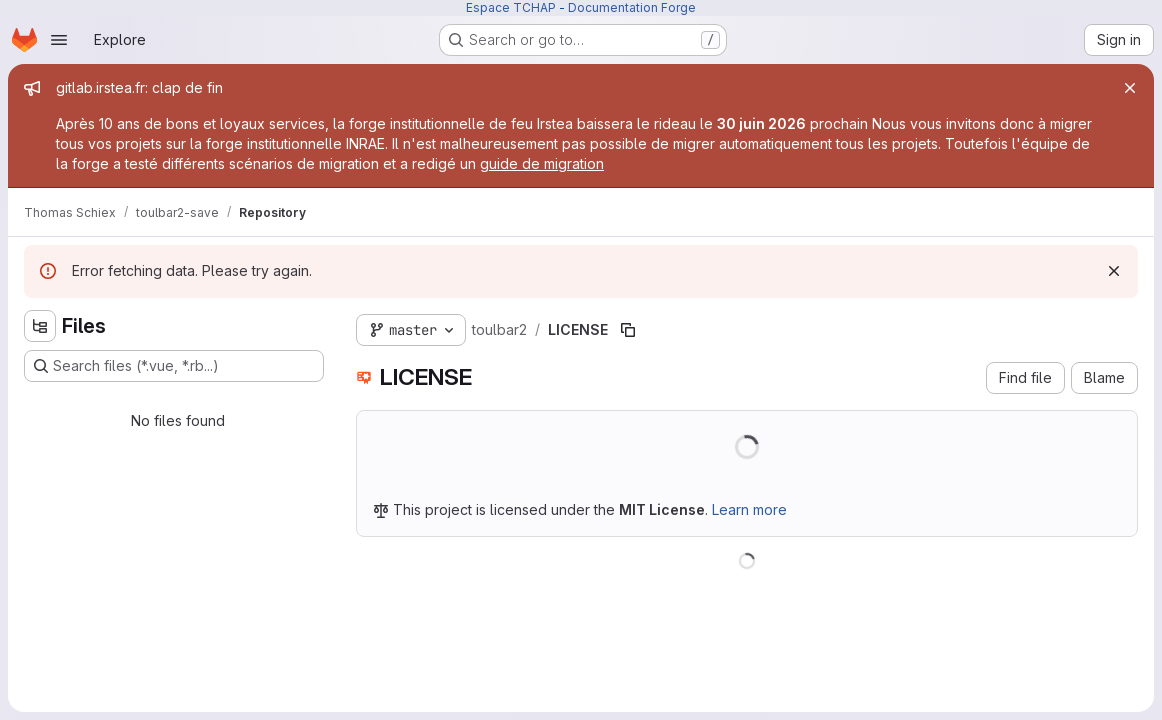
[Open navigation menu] (59, 40)
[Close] (1130, 88)
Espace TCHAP (511, 7)
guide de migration (542, 163)
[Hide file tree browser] (40, 326)
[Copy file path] (628, 330)
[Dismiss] (1114, 271)
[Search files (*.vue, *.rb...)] (174, 366)
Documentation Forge (632, 7)
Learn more (749, 509)
